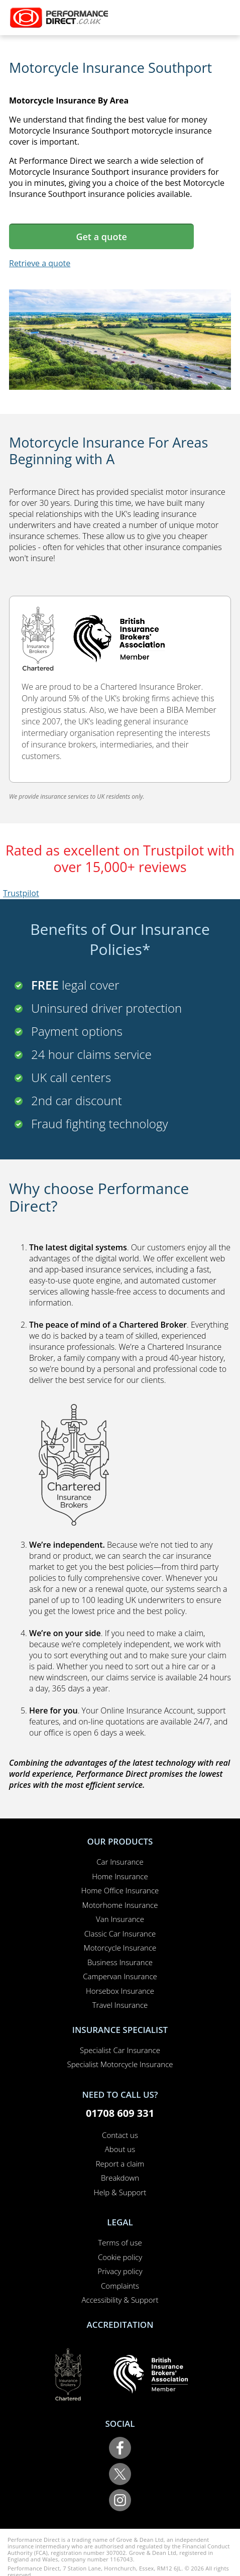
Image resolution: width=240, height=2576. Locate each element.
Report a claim (120, 2164)
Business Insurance (120, 1962)
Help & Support (120, 2192)
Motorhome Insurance (120, 1905)
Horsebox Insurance (120, 1991)
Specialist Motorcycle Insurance (120, 2064)
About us (120, 2149)
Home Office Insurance (120, 1890)
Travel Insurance (120, 2005)
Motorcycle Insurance (120, 1948)
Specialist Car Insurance (120, 2050)
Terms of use (120, 2242)
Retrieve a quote (39, 263)
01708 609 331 (120, 2113)
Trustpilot (21, 893)
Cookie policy (120, 2257)
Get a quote (101, 237)
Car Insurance (119, 1862)
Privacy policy (119, 2271)
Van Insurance (120, 1919)
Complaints (120, 2286)
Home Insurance (120, 1876)
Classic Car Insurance (120, 1933)
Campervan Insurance (120, 1976)
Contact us (120, 2135)
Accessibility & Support (120, 2300)
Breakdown (120, 2178)
